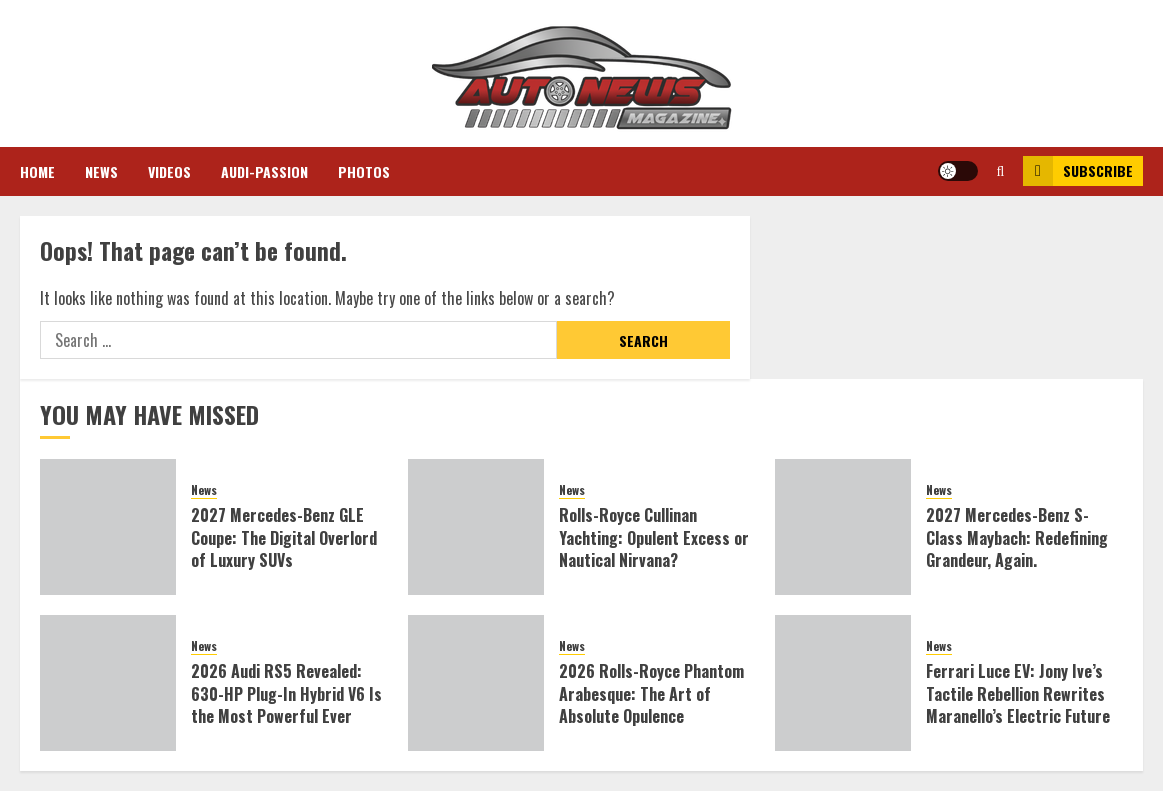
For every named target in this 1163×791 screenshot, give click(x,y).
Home (37, 171)
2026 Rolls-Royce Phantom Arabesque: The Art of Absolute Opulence (651, 693)
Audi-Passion (264, 171)
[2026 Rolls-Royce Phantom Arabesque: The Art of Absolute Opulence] (476, 683)
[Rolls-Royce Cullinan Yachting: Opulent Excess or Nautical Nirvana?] (476, 527)
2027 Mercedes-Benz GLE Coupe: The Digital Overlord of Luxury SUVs (284, 537)
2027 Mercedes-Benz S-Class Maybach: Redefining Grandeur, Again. (1017, 537)
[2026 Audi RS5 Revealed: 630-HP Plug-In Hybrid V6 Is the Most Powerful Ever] (108, 683)
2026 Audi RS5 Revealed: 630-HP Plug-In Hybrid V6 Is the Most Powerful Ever (286, 693)
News (101, 171)
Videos (169, 171)
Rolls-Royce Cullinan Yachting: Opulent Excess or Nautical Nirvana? (654, 537)
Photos (364, 171)
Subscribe (1078, 171)
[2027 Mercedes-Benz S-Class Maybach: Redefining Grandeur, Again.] (843, 527)
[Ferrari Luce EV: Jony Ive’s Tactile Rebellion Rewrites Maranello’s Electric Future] (843, 683)
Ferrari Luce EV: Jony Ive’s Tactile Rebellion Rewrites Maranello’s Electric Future (1018, 693)
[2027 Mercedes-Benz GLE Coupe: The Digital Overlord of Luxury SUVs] (108, 527)
